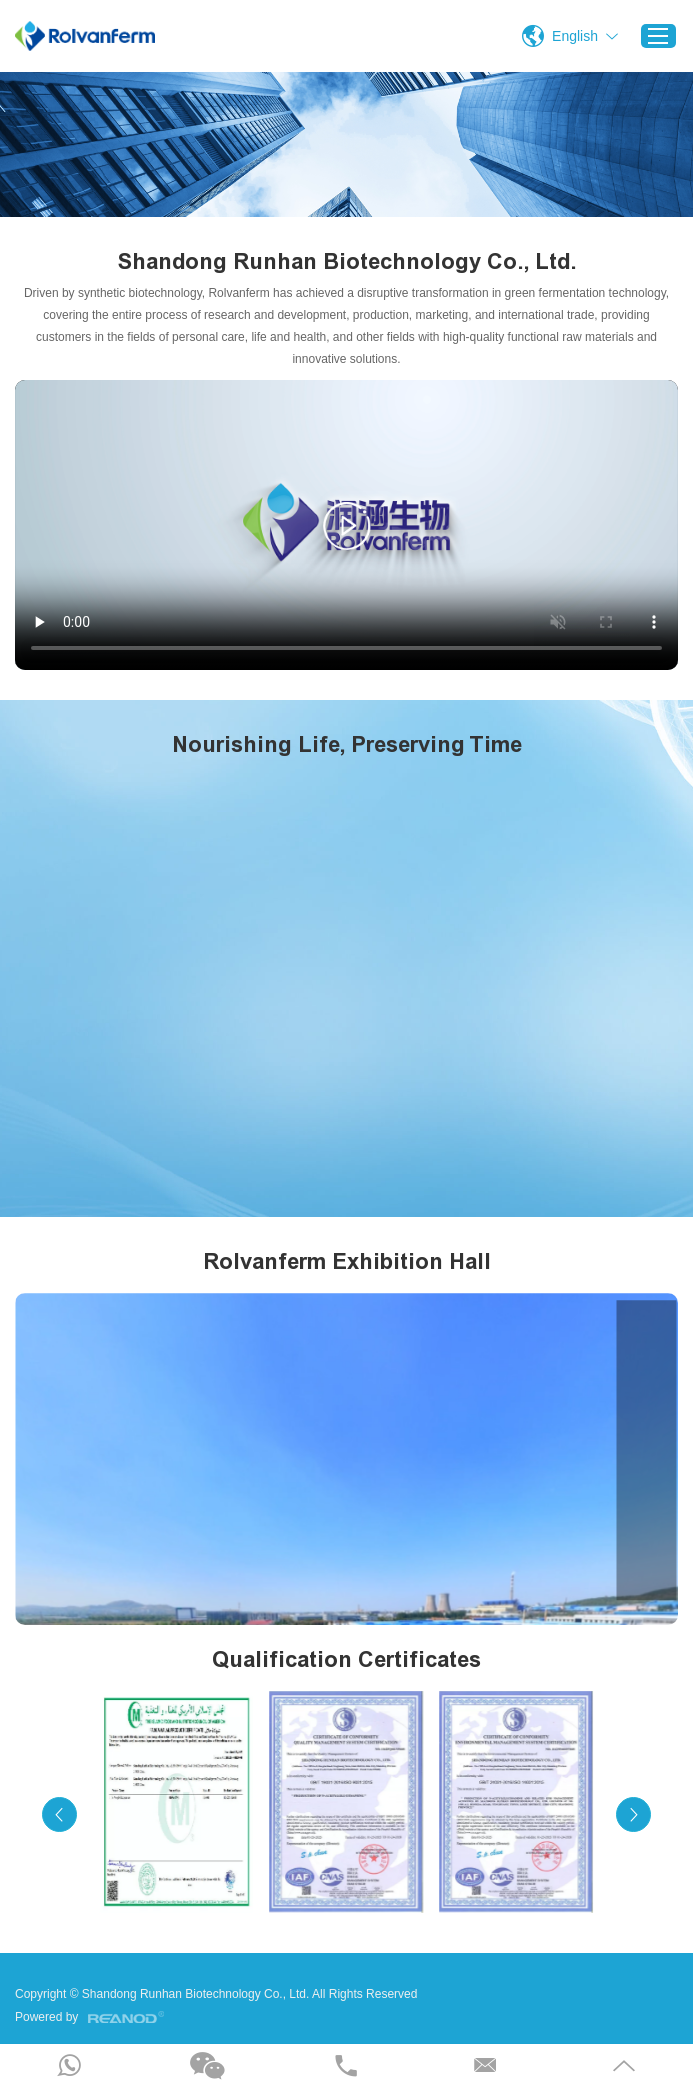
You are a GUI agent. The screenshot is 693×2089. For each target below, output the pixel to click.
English (575, 36)
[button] (59, 1814)
